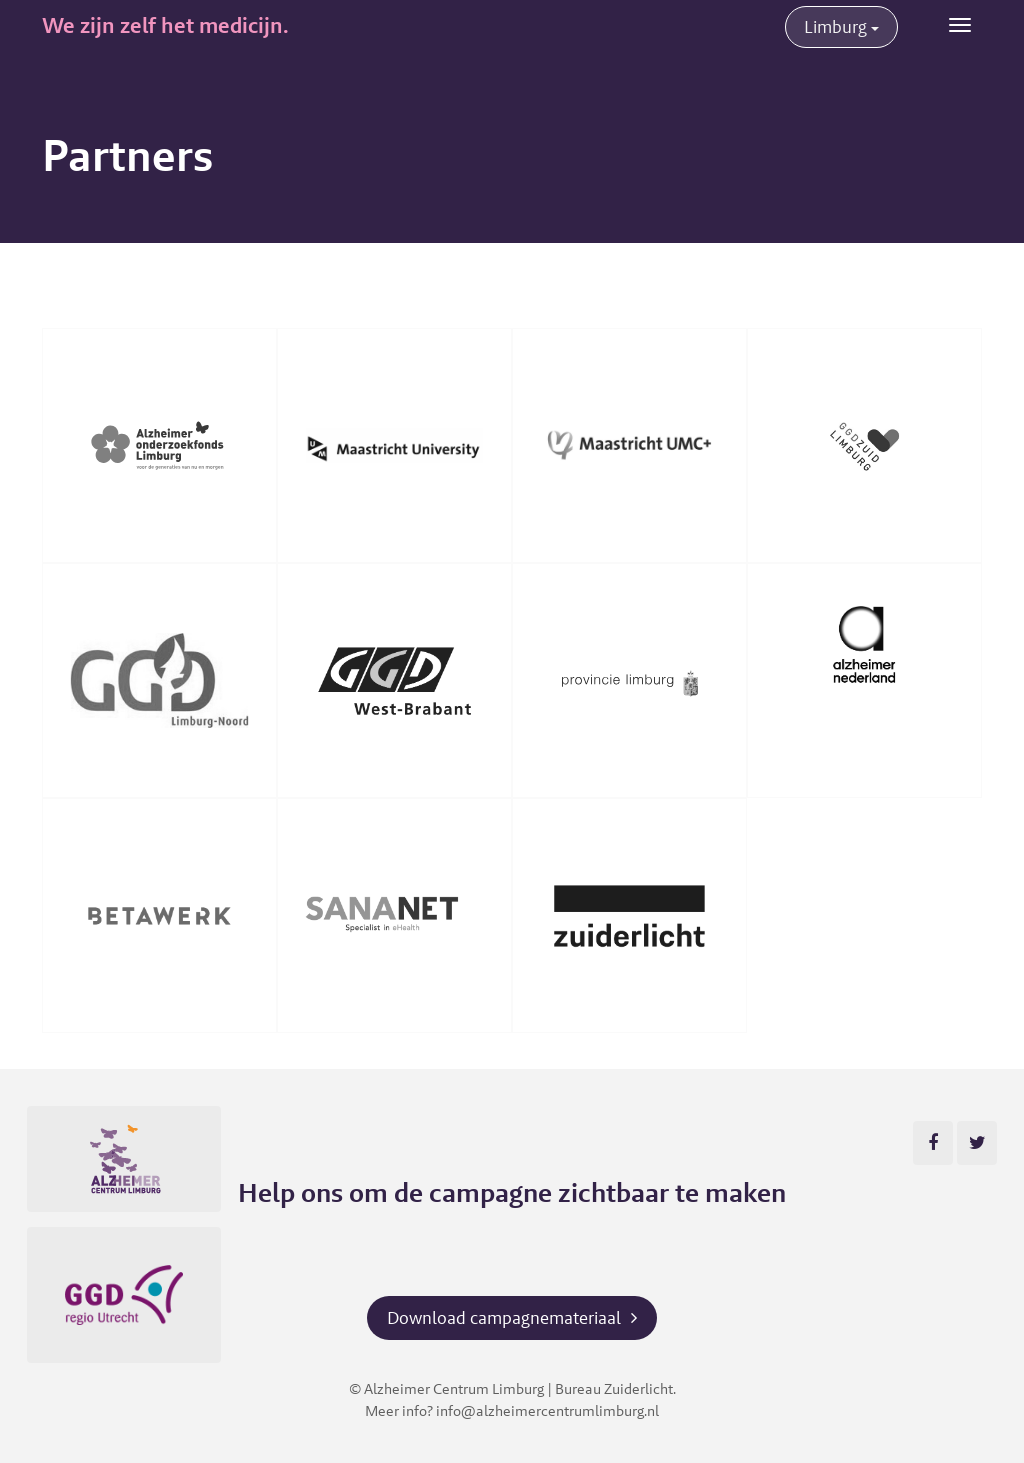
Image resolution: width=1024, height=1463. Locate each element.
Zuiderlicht (638, 1388)
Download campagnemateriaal (504, 1317)
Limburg (841, 26)
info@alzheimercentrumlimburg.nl (547, 1410)
